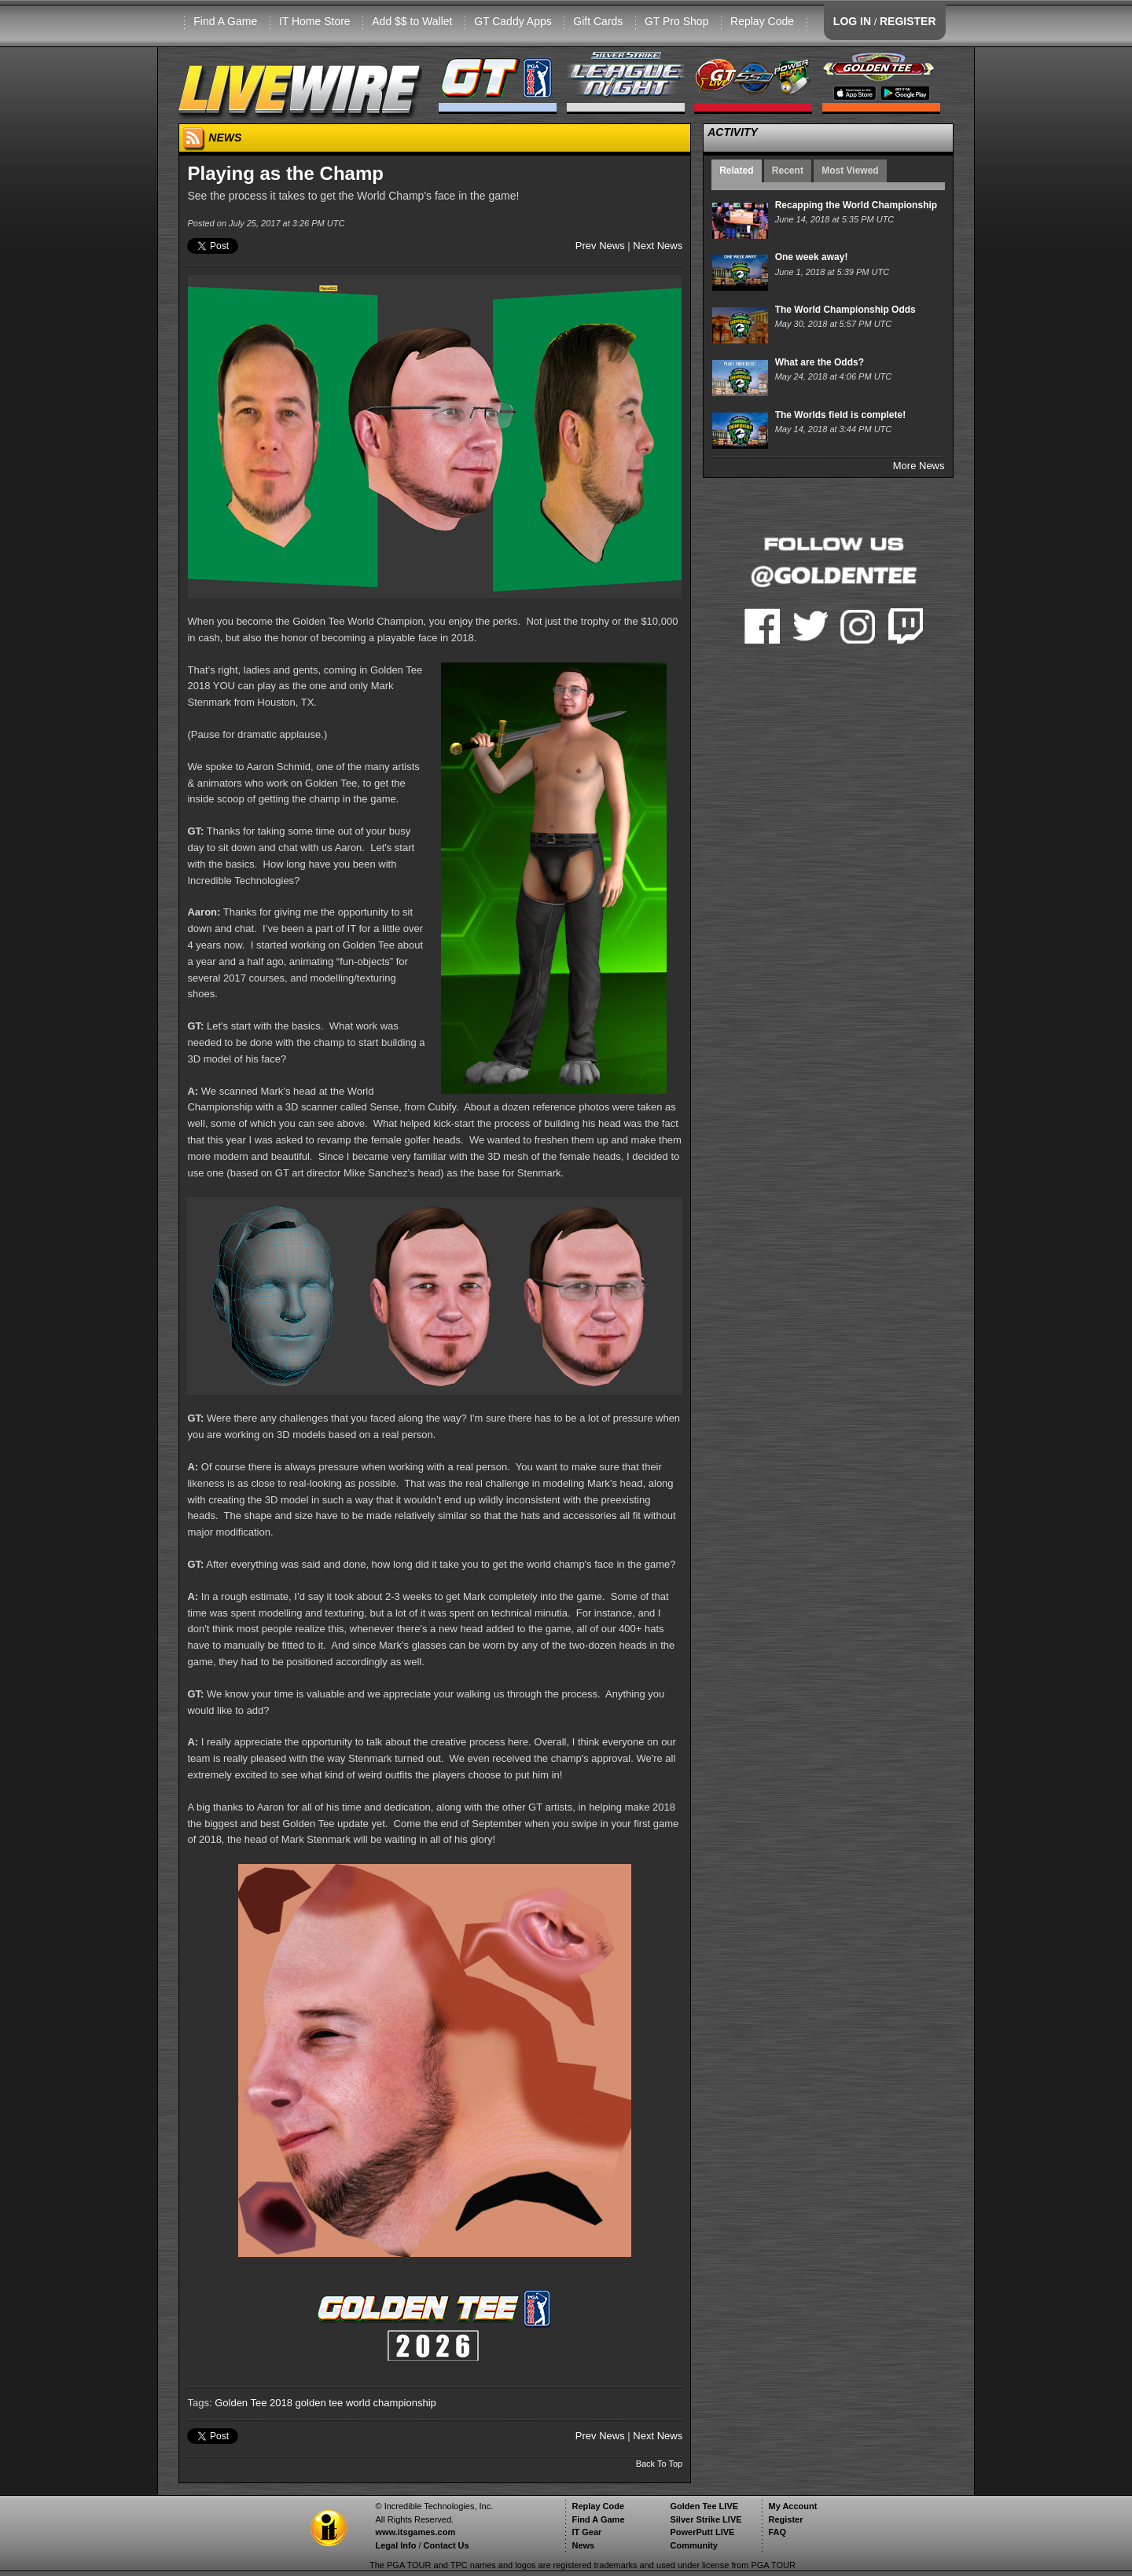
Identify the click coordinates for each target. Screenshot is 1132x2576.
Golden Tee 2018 (253, 2403)
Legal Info (395, 2545)
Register (785, 2519)
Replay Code (762, 21)
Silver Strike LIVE (705, 2519)
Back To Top (659, 2463)
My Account (792, 2506)
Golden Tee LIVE (704, 2506)
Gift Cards (598, 21)
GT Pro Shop (676, 21)
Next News (657, 245)
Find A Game (225, 21)
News (583, 2545)
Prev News (600, 245)
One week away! (811, 256)
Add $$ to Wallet (412, 21)
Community (694, 2545)
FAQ (777, 2532)
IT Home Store (315, 21)
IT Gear (586, 2532)
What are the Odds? (819, 362)
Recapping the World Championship (856, 205)
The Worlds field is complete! (840, 414)
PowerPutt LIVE (702, 2532)
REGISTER (908, 21)
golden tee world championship (366, 2403)
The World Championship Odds (845, 309)
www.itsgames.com (415, 2532)
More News (919, 466)
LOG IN (852, 21)
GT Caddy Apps (513, 21)
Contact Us (446, 2545)
